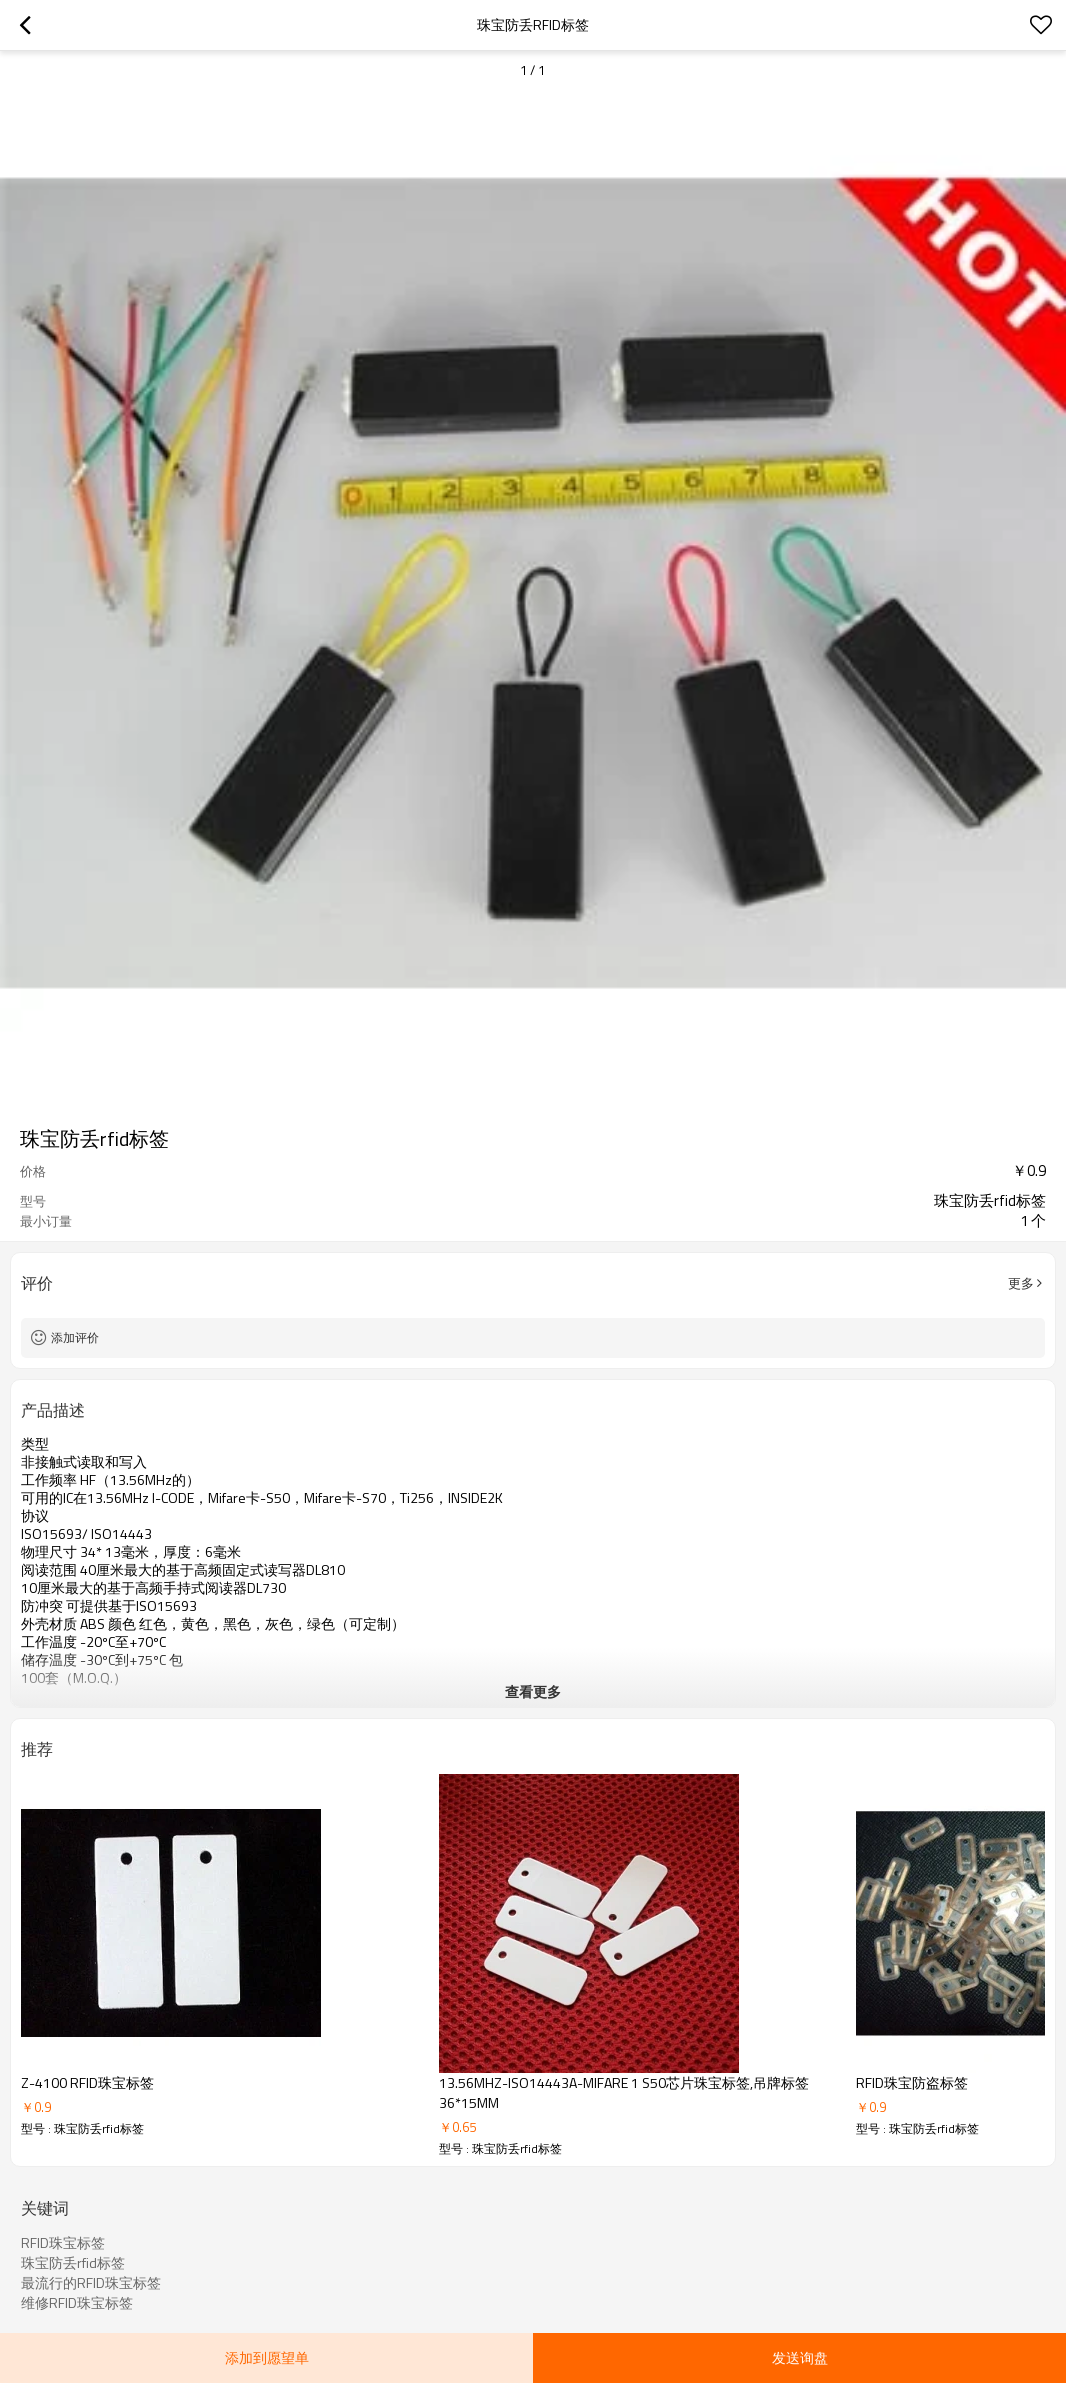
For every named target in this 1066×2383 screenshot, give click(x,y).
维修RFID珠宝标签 (77, 2303)
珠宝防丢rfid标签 (73, 2263)
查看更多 (533, 1691)
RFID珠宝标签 (63, 2243)
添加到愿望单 (267, 2357)
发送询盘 (800, 2357)
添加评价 (75, 1337)
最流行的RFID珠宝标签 (91, 2283)
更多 (1021, 1283)
